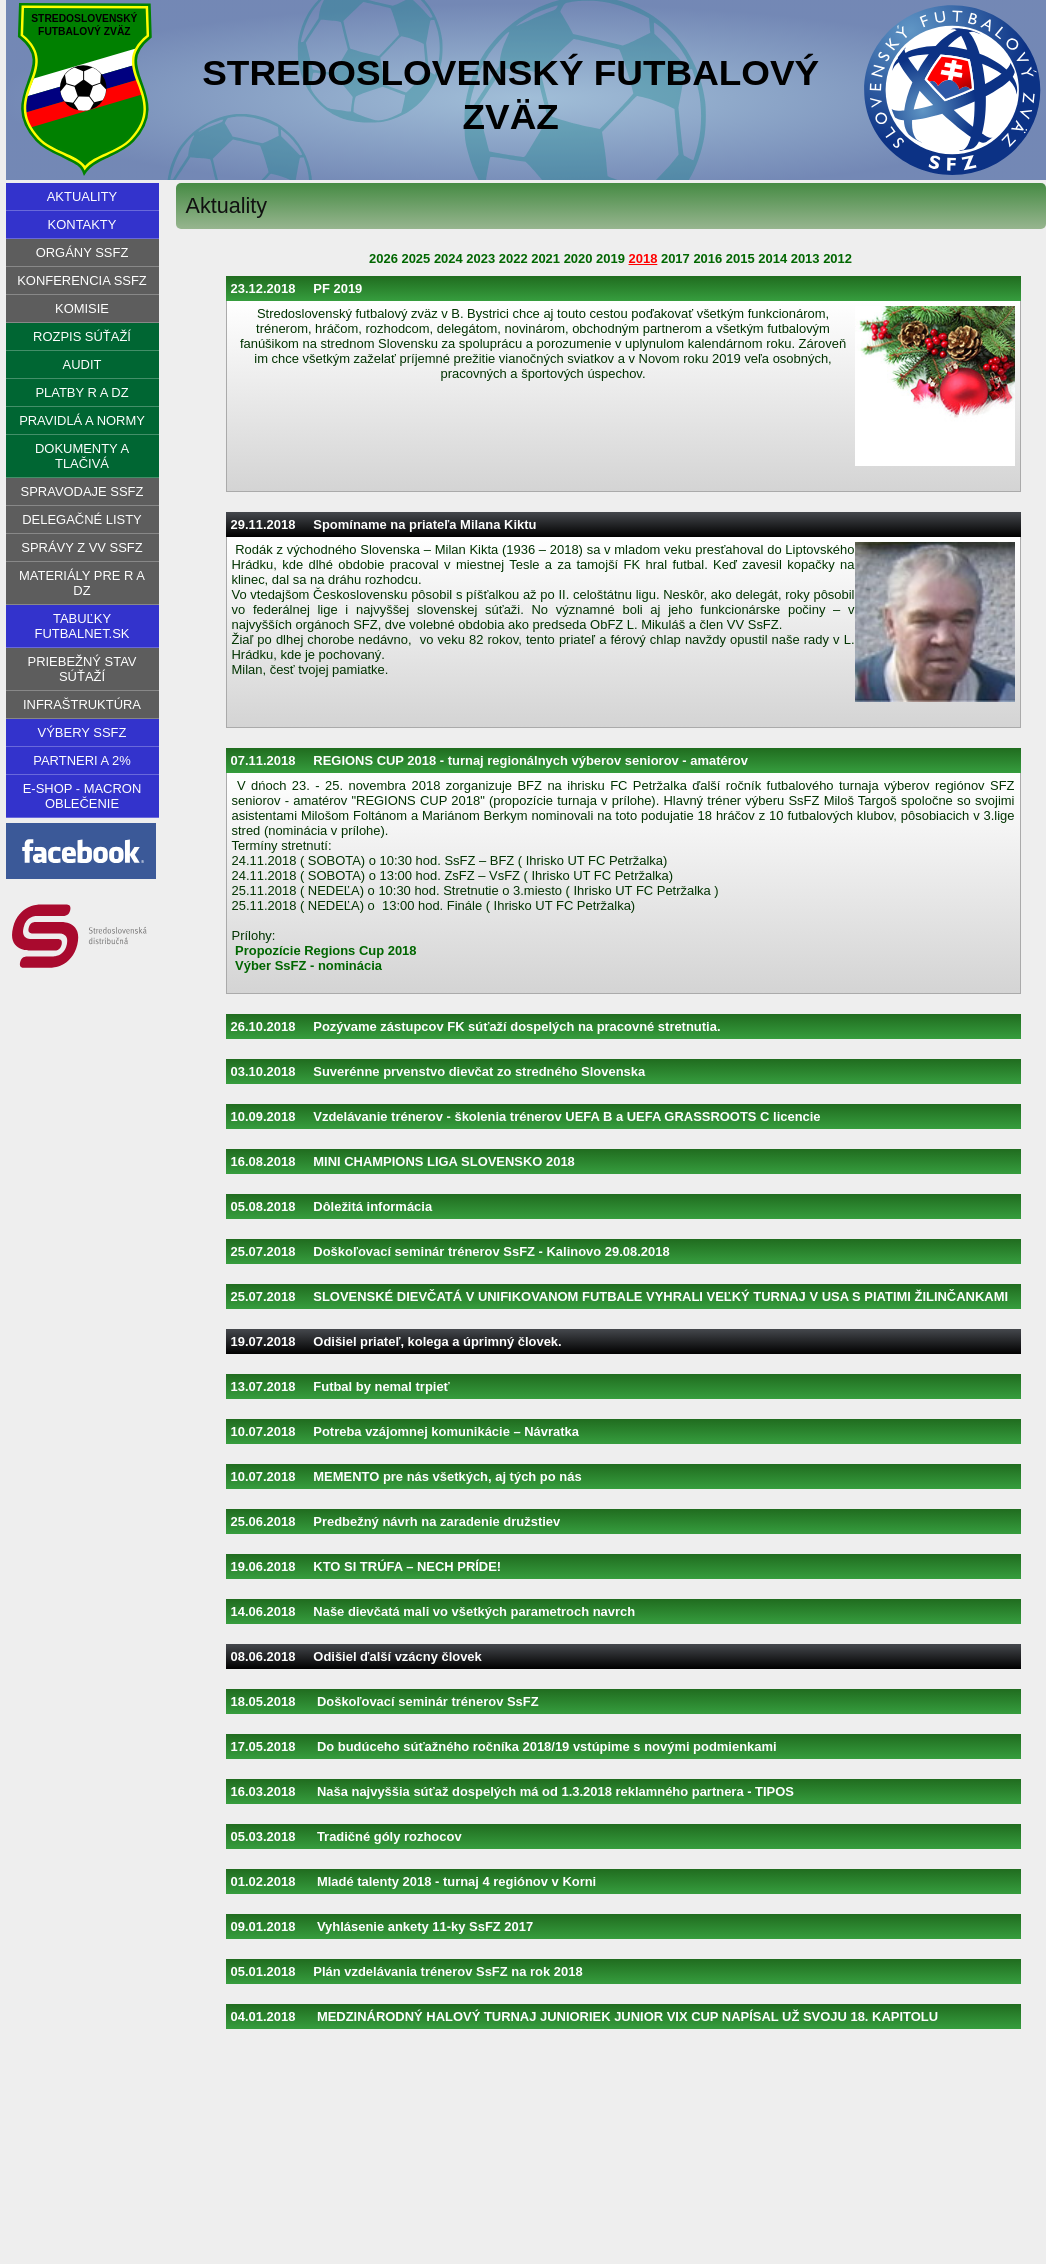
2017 (675, 258)
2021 (545, 258)
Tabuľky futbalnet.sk (81, 626)
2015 (740, 258)
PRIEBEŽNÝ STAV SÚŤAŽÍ (82, 669)
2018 (643, 258)
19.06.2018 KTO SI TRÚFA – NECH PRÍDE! (366, 1566)
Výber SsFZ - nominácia (308, 965)
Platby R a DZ (81, 392)
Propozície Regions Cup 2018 (325, 950)
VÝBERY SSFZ (82, 732)
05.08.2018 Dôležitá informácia (332, 1206)
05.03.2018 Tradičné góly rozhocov (346, 1836)
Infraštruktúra (82, 704)
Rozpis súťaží (82, 336)
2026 (383, 258)
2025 (415, 258)
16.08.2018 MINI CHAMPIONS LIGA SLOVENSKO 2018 (403, 1161)
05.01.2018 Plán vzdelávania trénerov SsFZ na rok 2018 (407, 1971)
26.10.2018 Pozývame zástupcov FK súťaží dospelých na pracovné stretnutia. (476, 1026)
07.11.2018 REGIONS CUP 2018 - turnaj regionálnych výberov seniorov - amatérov (489, 760)
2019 (610, 258)
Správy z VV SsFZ (81, 547)
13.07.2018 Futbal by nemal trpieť (340, 1386)
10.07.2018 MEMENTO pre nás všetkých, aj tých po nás (406, 1476)
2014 (772, 258)
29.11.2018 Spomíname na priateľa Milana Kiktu (384, 524)
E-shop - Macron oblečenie (82, 796)
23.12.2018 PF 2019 (297, 288)
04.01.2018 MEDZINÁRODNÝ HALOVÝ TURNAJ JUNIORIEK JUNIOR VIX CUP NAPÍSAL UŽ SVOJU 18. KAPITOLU (585, 2016)
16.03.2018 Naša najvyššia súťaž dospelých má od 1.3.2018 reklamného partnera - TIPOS (512, 1791)
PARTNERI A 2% (81, 760)
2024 (448, 258)
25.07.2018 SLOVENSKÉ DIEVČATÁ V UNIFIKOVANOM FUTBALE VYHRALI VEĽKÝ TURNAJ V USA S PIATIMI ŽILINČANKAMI (620, 1296)
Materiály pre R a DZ (82, 583)
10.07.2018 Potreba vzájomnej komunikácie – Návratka (405, 1431)
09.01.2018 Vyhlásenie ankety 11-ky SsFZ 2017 (382, 1926)
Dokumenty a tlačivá (82, 456)
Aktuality (82, 196)
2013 (805, 258)
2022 (513, 258)
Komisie (82, 308)
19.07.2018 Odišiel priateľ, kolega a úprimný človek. (396, 1341)
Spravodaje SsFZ (82, 491)
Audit (82, 364)
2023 (480, 258)
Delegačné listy (82, 519)
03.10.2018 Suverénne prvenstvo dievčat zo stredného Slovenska (438, 1071)
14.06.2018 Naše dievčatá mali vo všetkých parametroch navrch (433, 1611)
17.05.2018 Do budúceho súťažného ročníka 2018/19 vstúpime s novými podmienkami (504, 1746)
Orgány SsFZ (82, 252)
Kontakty (82, 224)
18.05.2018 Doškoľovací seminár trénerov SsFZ (385, 1701)
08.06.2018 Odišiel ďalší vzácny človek (356, 1656)
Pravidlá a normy (82, 420)
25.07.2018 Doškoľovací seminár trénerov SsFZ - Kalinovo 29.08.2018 (450, 1251)
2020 (578, 258)
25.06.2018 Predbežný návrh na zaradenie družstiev (396, 1521)
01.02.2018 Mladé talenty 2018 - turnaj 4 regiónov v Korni (414, 1881)
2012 (837, 258)
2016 (707, 258)
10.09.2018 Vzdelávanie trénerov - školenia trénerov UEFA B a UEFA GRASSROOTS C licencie (526, 1116)
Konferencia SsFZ (82, 280)
